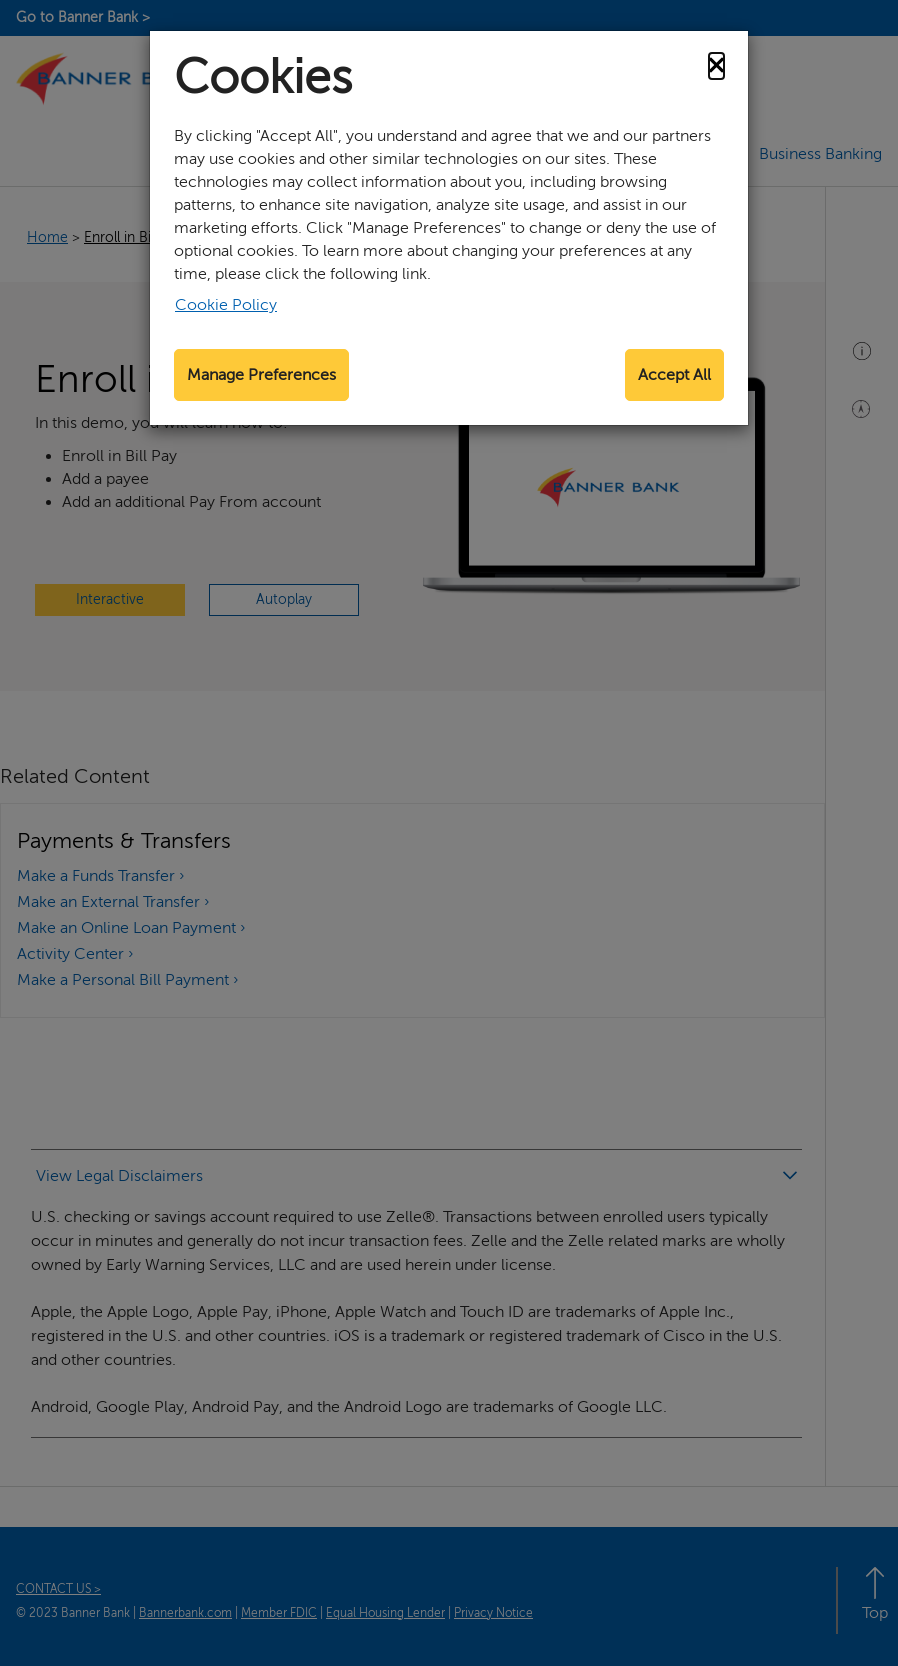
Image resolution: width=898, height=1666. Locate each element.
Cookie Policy (226, 305)
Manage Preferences (261, 375)
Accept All (674, 375)
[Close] (716, 66)
